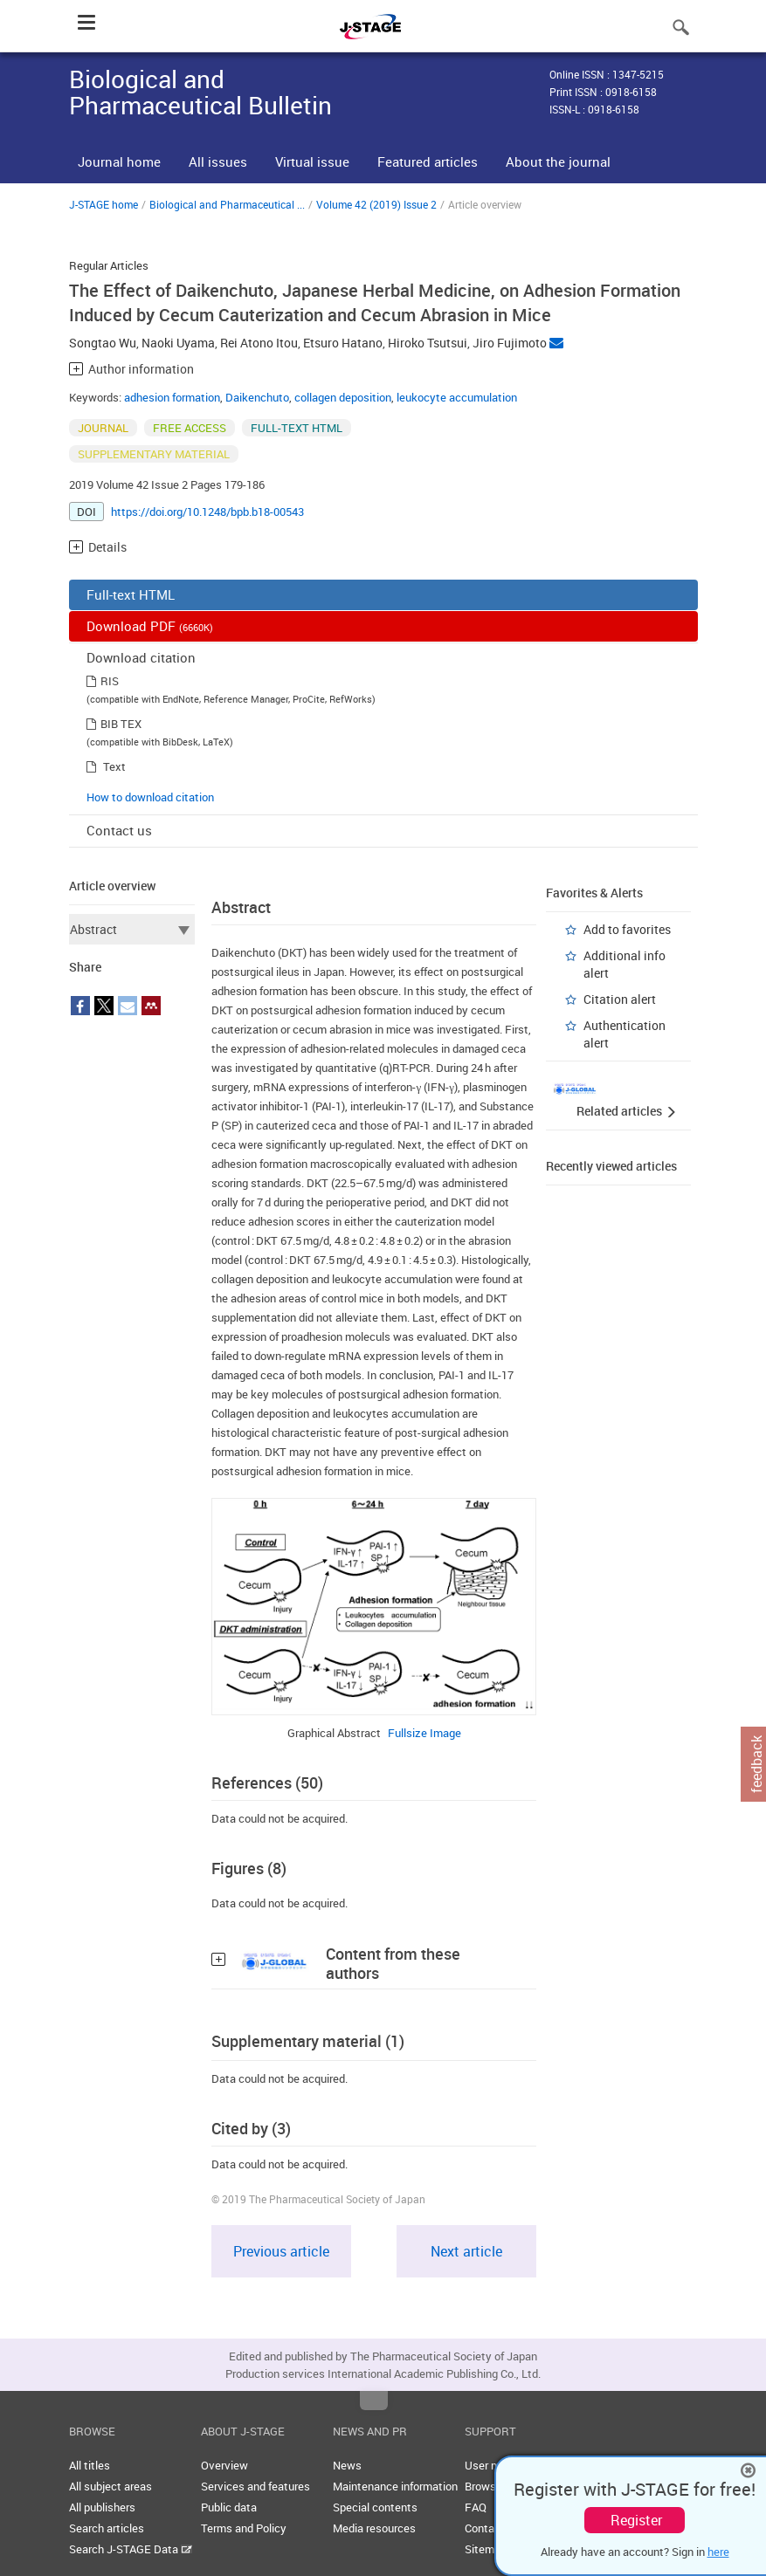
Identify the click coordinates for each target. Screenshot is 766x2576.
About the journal (558, 161)
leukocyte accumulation (457, 397)
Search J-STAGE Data (130, 2549)
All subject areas (110, 2486)
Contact (485, 2528)
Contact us (119, 830)
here (718, 2551)
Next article (466, 2251)
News (347, 2465)
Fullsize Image (424, 1733)
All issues (218, 161)
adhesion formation (172, 397)
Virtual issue (312, 161)
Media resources (374, 2528)
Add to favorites (627, 929)
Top (374, 2400)
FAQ (476, 2507)
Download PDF (149, 626)
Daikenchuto (257, 397)
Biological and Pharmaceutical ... (227, 204)
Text (114, 766)
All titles (89, 2465)
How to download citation (150, 797)
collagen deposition (342, 397)
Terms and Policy (243, 2528)
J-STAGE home (103, 204)
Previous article (281, 2251)
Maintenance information (395, 2486)
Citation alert (619, 999)
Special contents (375, 2507)
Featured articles (427, 161)
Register (636, 2520)
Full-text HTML (130, 594)
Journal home (119, 161)
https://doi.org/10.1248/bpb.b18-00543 (207, 511)
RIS (109, 681)
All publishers (102, 2507)
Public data (229, 2507)
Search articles (106, 2528)
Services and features (255, 2486)
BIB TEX (120, 724)
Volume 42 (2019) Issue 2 (376, 204)
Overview (224, 2465)
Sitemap (486, 2549)
